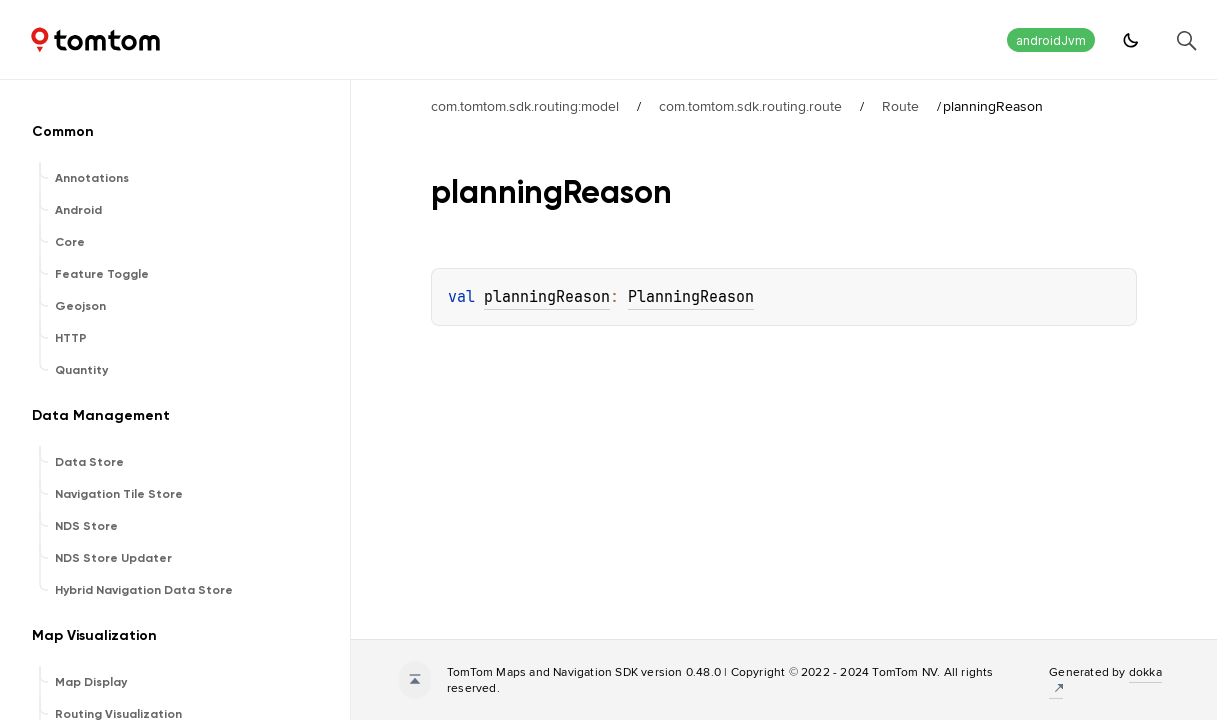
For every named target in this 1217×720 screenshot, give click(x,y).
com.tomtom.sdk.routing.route (750, 106)
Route (900, 106)
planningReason (547, 297)
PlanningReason (691, 297)
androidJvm (1051, 40)
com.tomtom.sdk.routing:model (525, 106)
